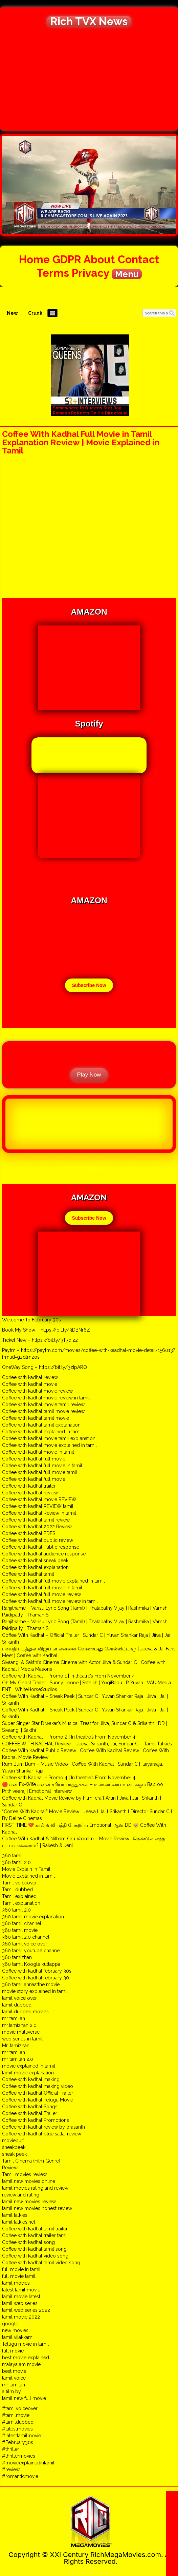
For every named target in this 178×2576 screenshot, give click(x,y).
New (12, 313)
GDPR (66, 259)
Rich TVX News (89, 21)
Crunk (35, 313)
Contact (138, 259)
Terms (53, 273)
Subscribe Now (89, 985)
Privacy (90, 273)
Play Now (89, 1074)
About (99, 259)
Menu (126, 274)
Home (34, 259)
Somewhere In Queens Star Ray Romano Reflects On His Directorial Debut (90, 413)
